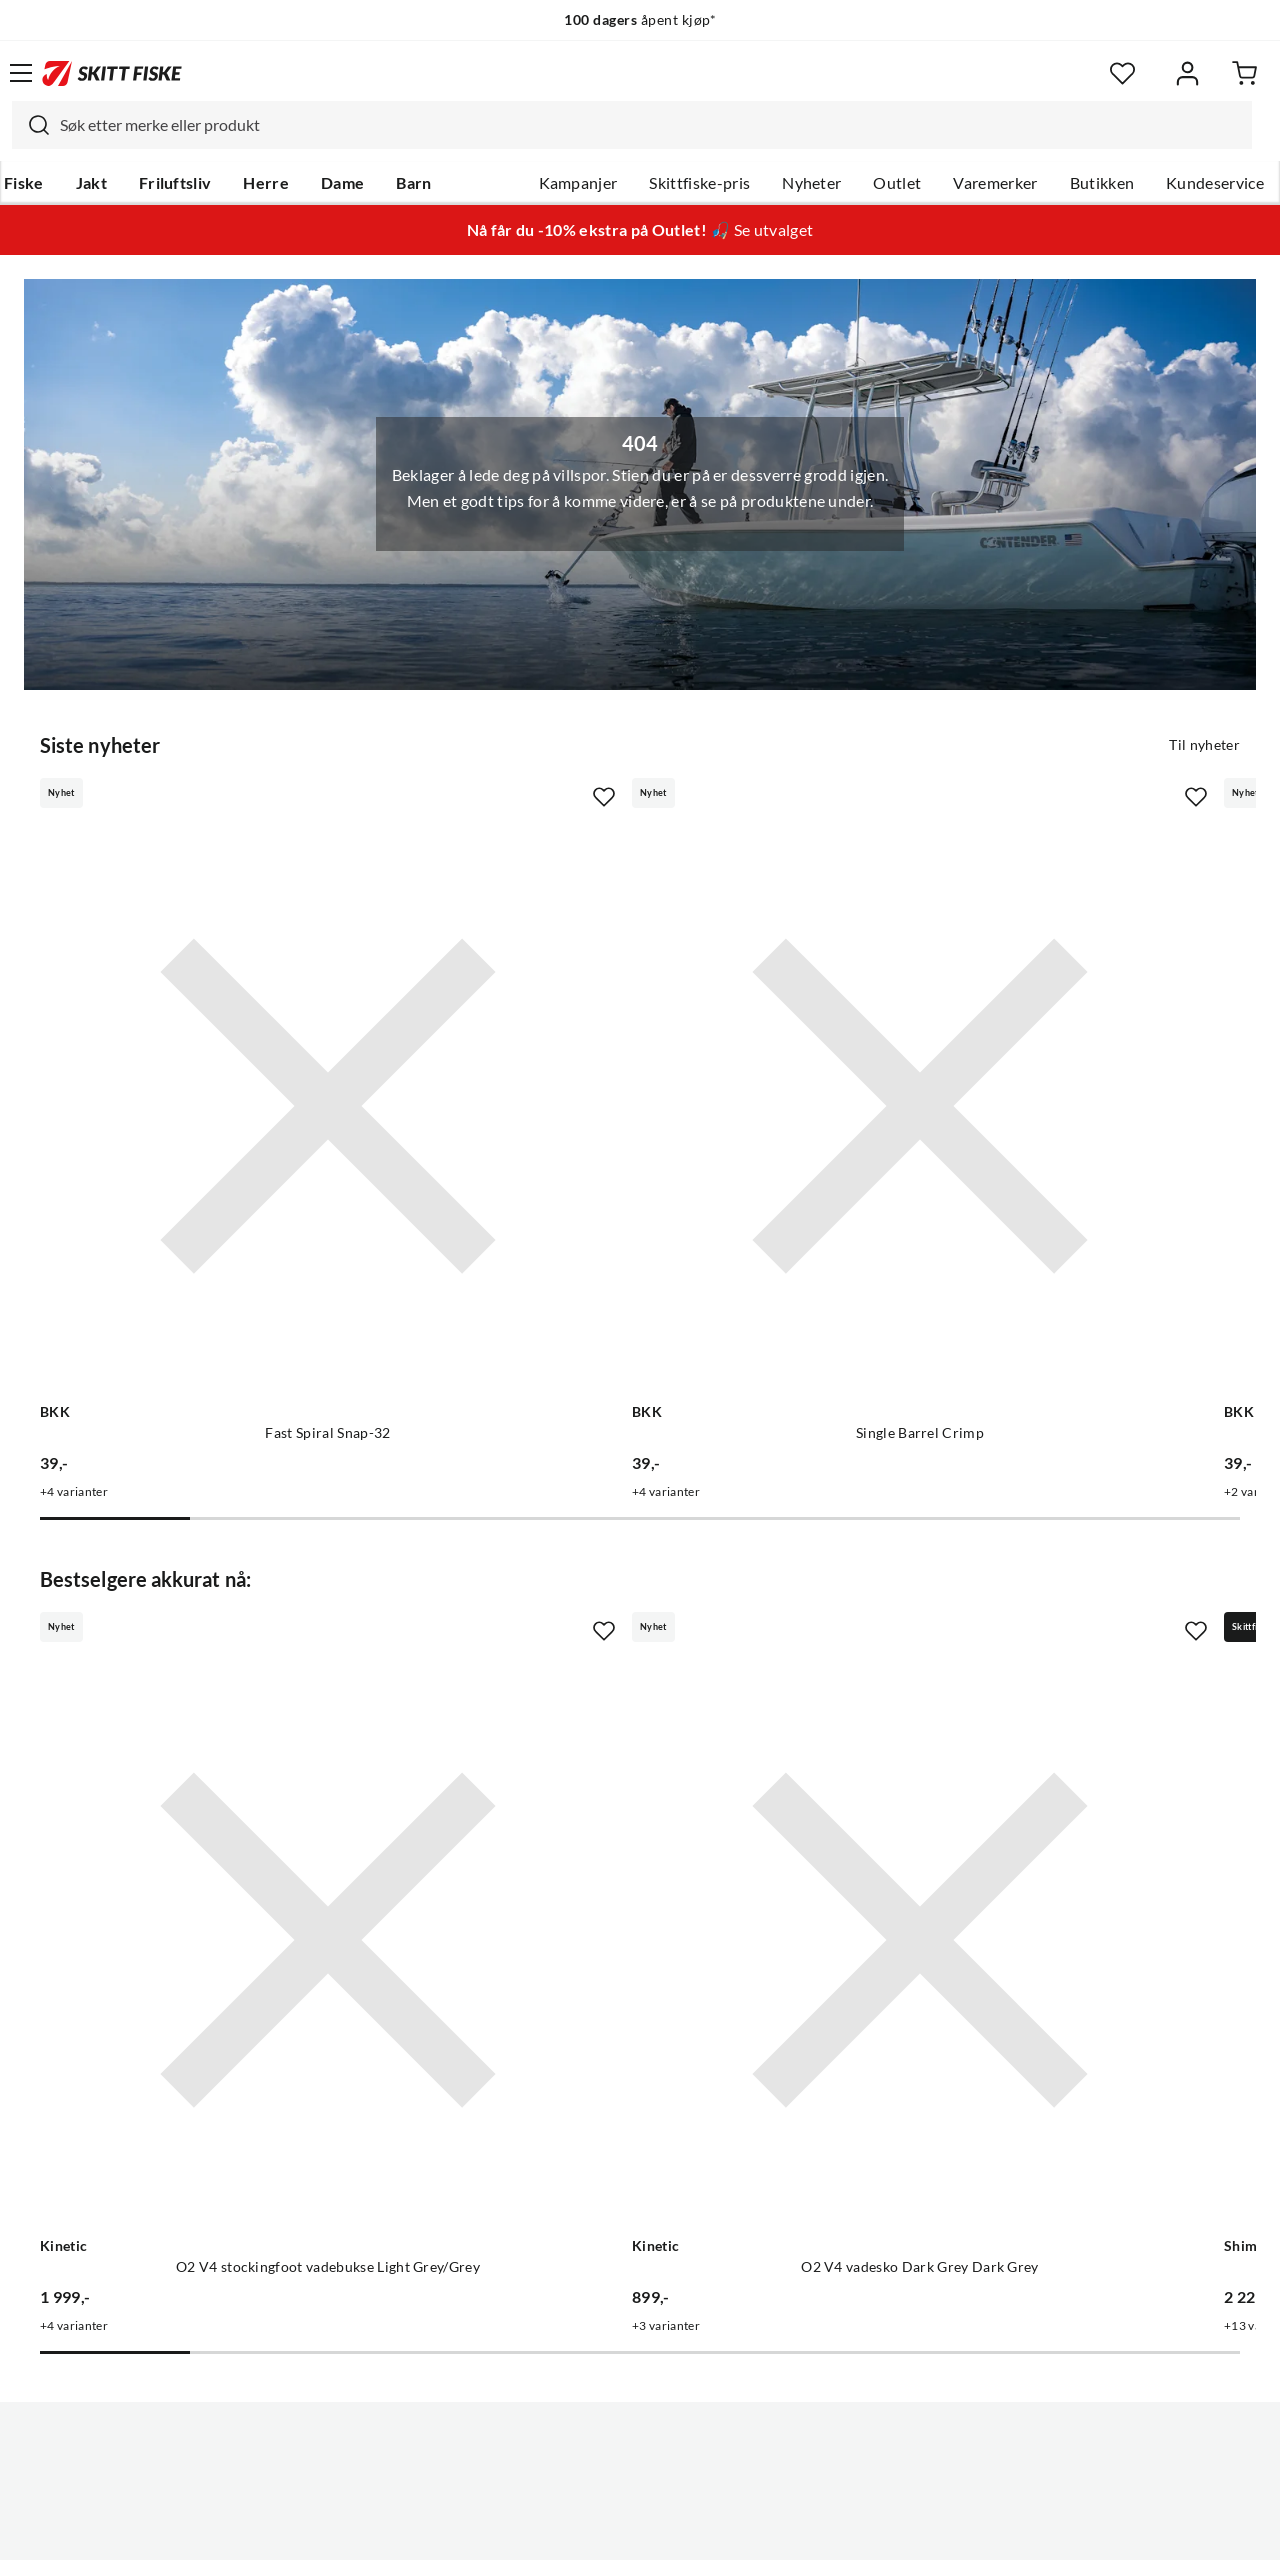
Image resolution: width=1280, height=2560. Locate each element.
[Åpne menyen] (21, 73)
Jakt (91, 183)
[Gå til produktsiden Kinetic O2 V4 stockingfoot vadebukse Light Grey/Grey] (228, 1638)
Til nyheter (1204, 743)
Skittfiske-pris (699, 183)
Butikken (1102, 183)
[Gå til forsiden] (112, 73)
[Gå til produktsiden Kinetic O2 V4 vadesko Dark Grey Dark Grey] (620, 1638)
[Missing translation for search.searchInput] (31, 125)
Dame (342, 183)
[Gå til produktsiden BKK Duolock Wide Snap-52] (1012, 1004)
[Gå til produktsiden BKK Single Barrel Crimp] (620, 1004)
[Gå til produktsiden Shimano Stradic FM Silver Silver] (1012, 1638)
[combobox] (632, 125)
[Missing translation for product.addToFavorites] (404, 795)
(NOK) (640, 2468)
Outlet (897, 183)
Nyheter (811, 183)
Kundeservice (1215, 183)
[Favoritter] (1122, 73)
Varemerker (995, 183)
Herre (266, 183)
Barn (413, 183)
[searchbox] (651, 125)
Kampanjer (578, 183)
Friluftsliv (175, 183)
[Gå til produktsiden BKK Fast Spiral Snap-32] (228, 1004)
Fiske (24, 183)
